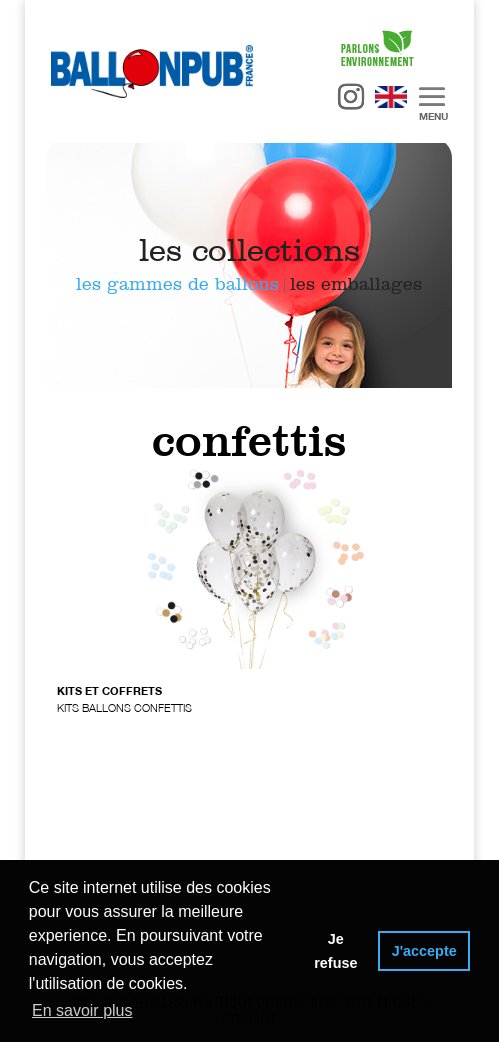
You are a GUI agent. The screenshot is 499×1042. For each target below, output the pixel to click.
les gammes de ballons (177, 284)
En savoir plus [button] (82, 1010)
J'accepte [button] (424, 951)
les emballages (356, 284)
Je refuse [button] (335, 951)
